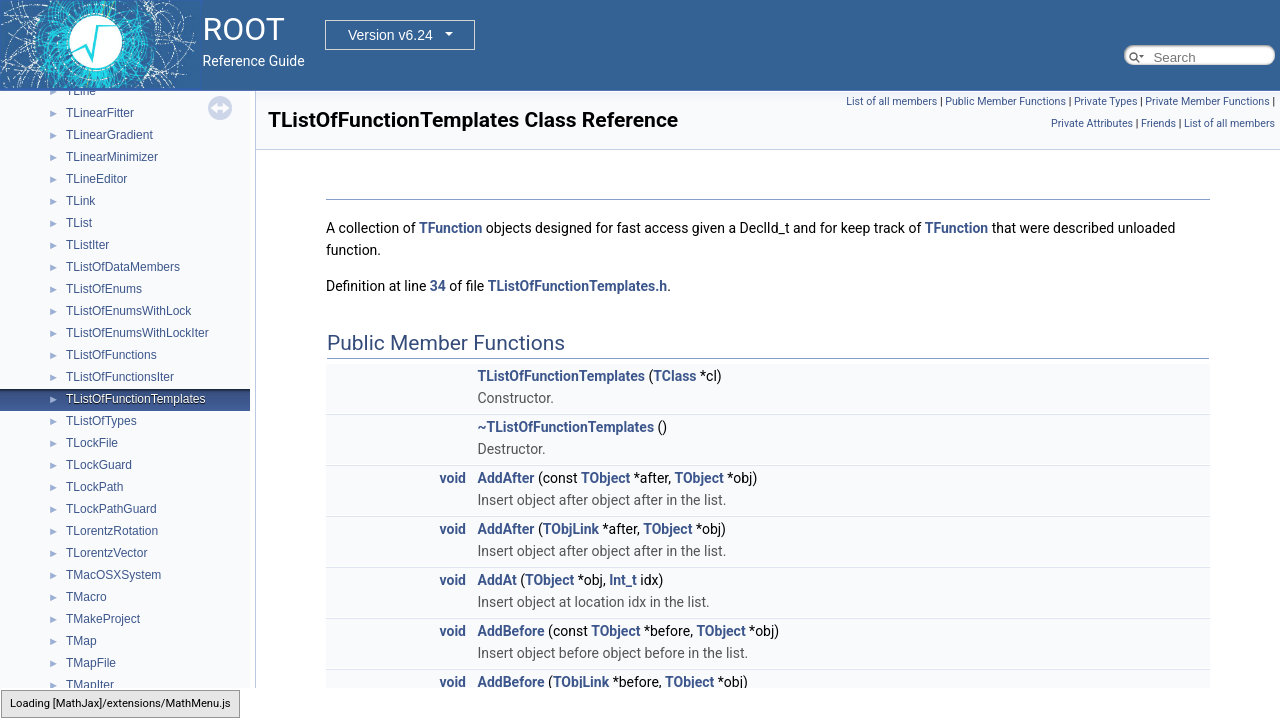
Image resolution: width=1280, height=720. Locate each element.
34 (438, 286)
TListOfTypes (101, 421)
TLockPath (94, 487)
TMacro (86, 597)
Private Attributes (1092, 123)
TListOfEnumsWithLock (128, 311)
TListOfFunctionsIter (120, 377)
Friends (1158, 123)
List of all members (891, 101)
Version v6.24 (390, 35)
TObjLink (571, 529)
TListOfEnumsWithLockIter (137, 333)
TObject (605, 478)
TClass (674, 376)
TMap (81, 641)
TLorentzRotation (112, 531)
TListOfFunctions (111, 355)
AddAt (496, 580)
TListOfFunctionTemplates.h (577, 286)
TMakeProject (103, 619)
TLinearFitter (100, 113)
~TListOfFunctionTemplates (565, 427)
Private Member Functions (1207, 101)
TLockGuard (99, 465)
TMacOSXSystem (113, 575)
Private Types (1106, 101)
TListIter (87, 245)
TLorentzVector (106, 553)
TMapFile (91, 663)
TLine (81, 91)
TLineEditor (96, 179)
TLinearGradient (109, 135)
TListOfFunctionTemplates (135, 399)
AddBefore (510, 631)
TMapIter (90, 685)
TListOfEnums (104, 289)
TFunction (450, 228)
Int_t (623, 580)
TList (79, 223)
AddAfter (505, 478)
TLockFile (92, 443)
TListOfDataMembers (123, 267)
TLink (80, 201)
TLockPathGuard (111, 509)
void (453, 478)
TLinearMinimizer (112, 157)
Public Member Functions (1005, 101)
